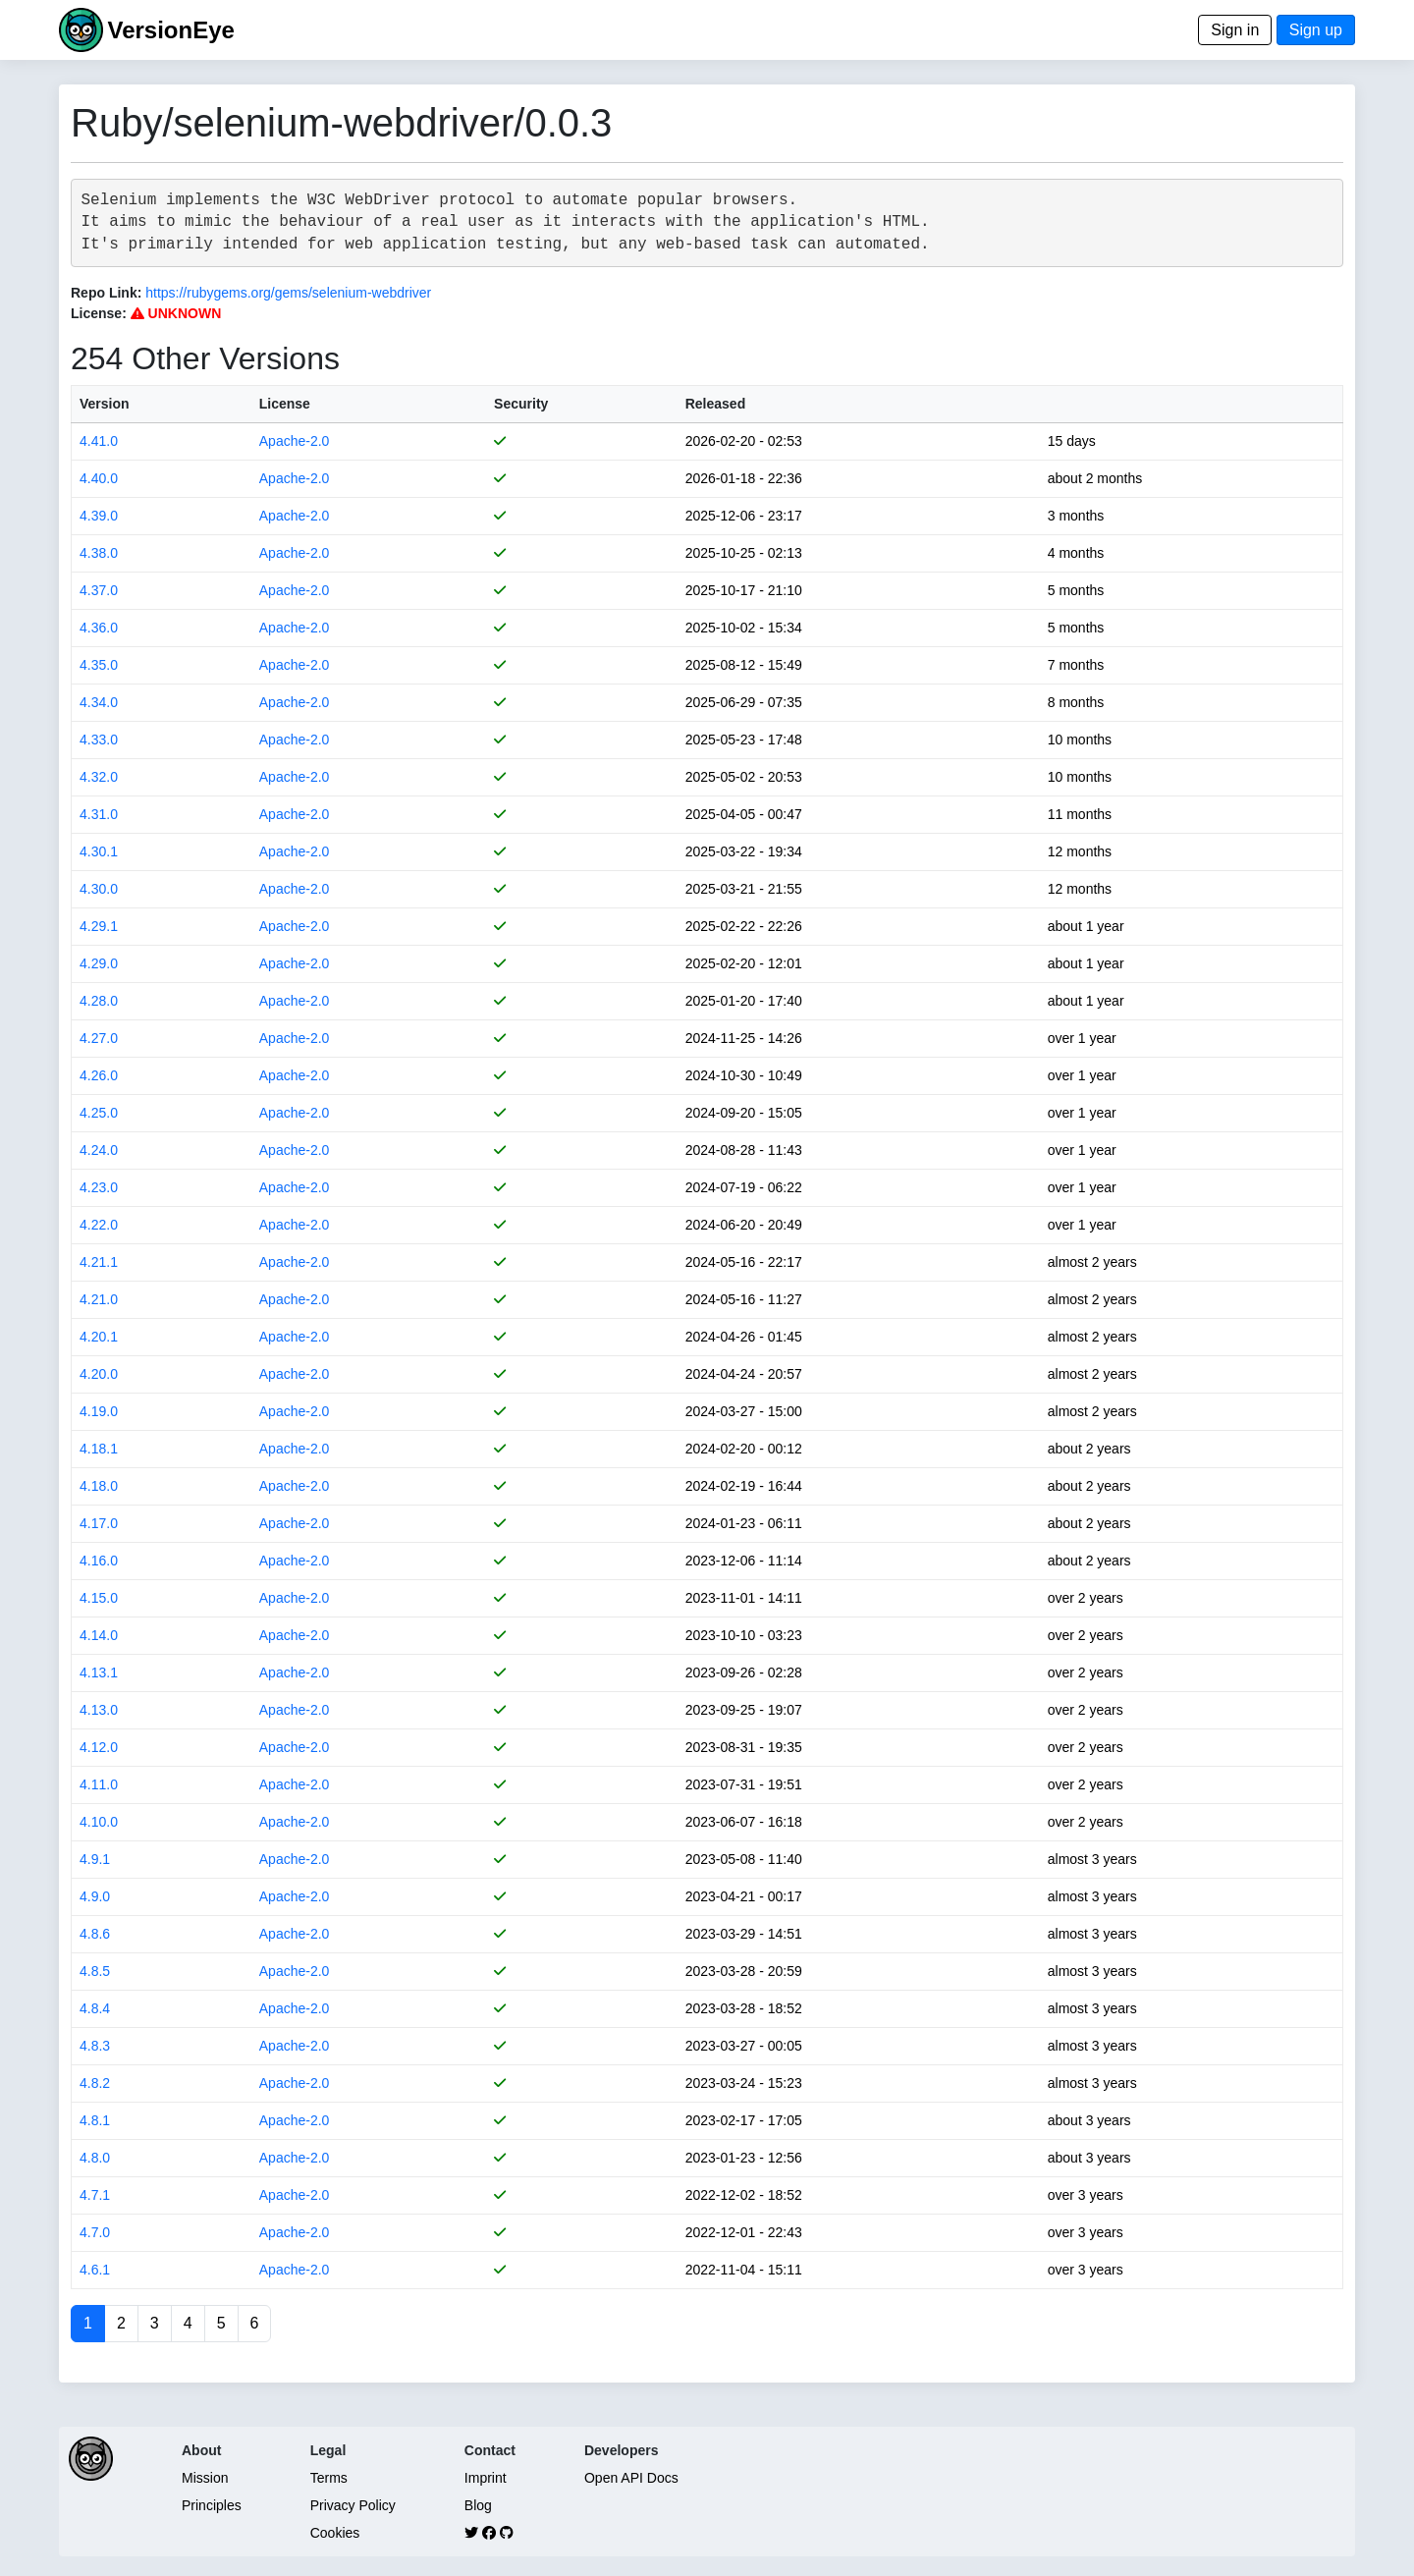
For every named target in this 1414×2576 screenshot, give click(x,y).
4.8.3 (95, 2046)
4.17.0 (99, 1523)
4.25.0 (99, 1113)
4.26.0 (99, 1075)
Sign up (1315, 30)
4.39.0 (99, 515)
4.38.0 (99, 553)
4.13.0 (99, 1710)
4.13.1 (99, 1672)
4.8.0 (95, 2157)
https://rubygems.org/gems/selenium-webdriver (288, 293)
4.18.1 (99, 1448)
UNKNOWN (176, 313)
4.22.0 (99, 1225)
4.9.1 (95, 1859)
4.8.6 (95, 1934)
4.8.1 (95, 2120)
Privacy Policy (353, 2505)
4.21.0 (99, 1299)
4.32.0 (99, 777)
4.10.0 (99, 1822)
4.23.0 (99, 1187)
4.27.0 (99, 1038)
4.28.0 (99, 1001)
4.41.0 (99, 441)
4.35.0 (99, 665)
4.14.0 (99, 1635)
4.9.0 (95, 1896)
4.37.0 (99, 590)
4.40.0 (99, 478)
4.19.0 (99, 1411)
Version (105, 403)
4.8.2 (95, 2083)
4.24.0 (99, 1150)
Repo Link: (106, 293)
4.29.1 (99, 926)
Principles (212, 2505)
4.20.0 (99, 1374)
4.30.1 (99, 851)
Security (521, 403)
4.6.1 (95, 2269)
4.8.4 (95, 2008)
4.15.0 (99, 1598)
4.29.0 (99, 963)
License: (99, 313)
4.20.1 (99, 1336)
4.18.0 (99, 1486)
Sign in (1235, 30)
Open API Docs (631, 2478)
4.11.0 (99, 1784)
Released (715, 403)
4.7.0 (95, 2232)
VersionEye (170, 30)
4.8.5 (95, 1971)
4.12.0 (99, 1747)
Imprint (485, 2478)
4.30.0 (99, 889)
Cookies (335, 2533)
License (284, 403)
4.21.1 (99, 1262)
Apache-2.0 (294, 441)
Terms (329, 2478)
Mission (205, 2478)
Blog (478, 2505)
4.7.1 (95, 2195)
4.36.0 (99, 627)
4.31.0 (99, 814)
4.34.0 (99, 702)
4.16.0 (99, 1560)
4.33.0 (99, 739)
